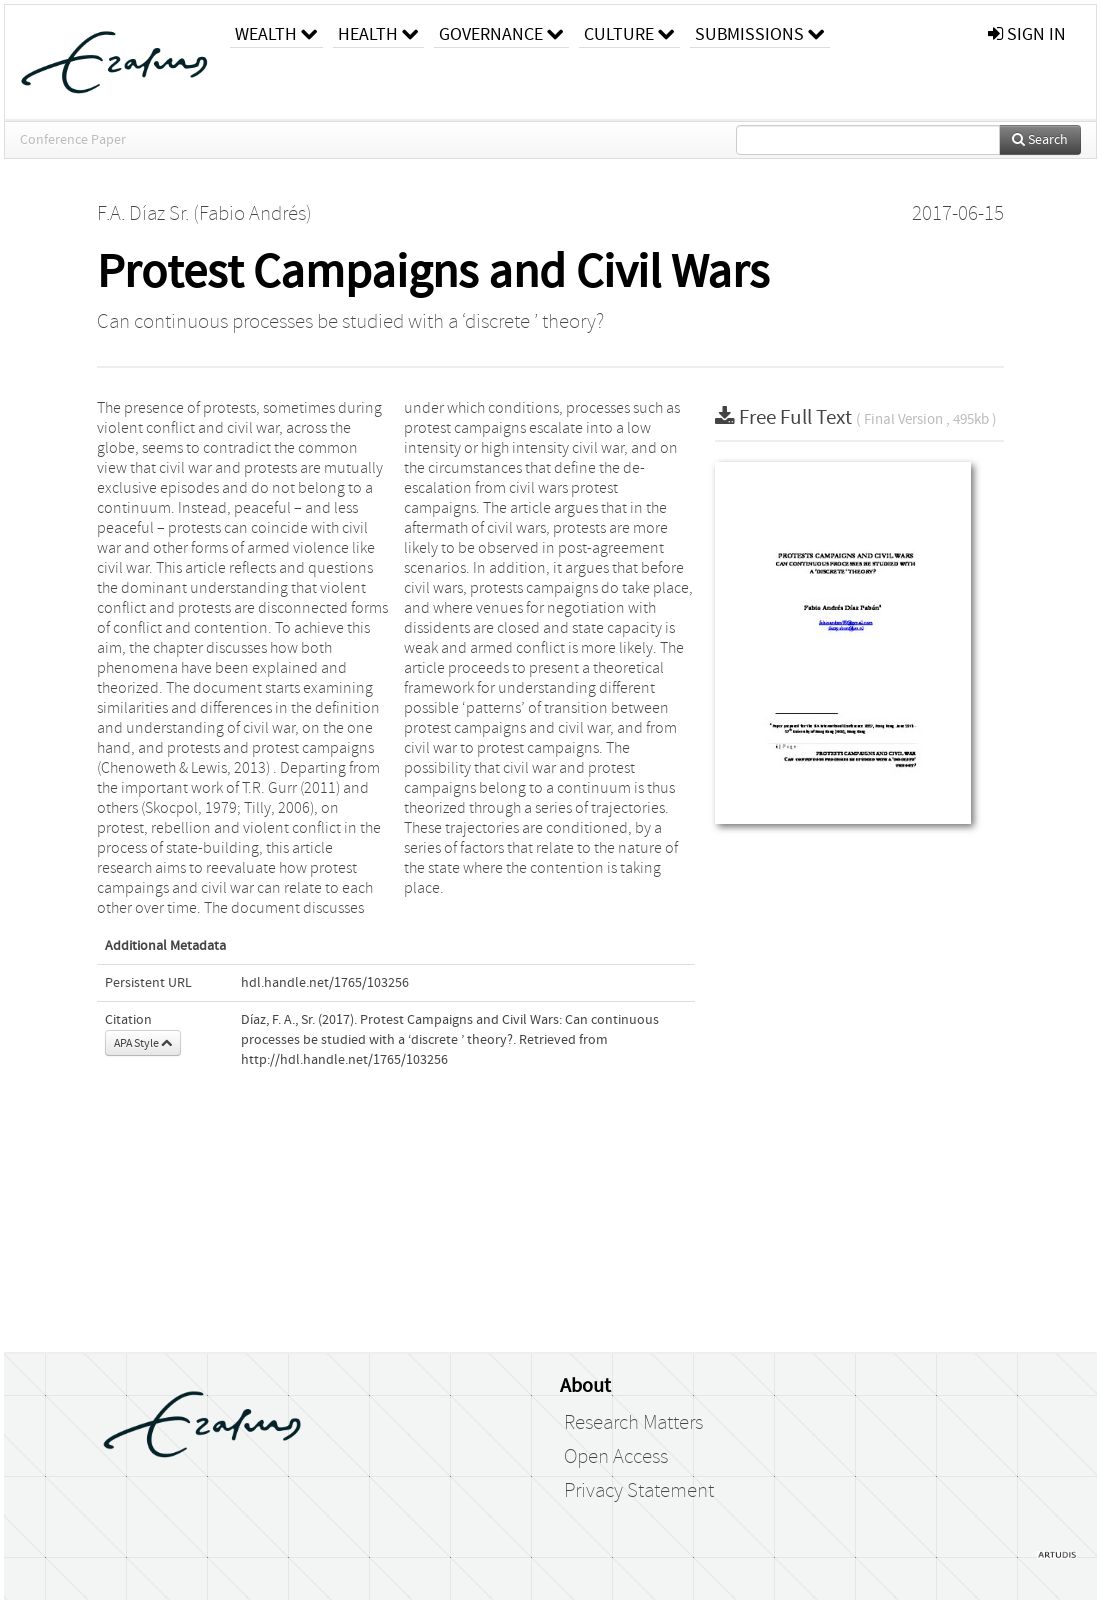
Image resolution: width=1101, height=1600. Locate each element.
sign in (1027, 34)
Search (1040, 140)
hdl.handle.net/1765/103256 (325, 983)
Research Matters (633, 1423)
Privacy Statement (639, 1491)
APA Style (143, 1043)
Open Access (616, 1457)
